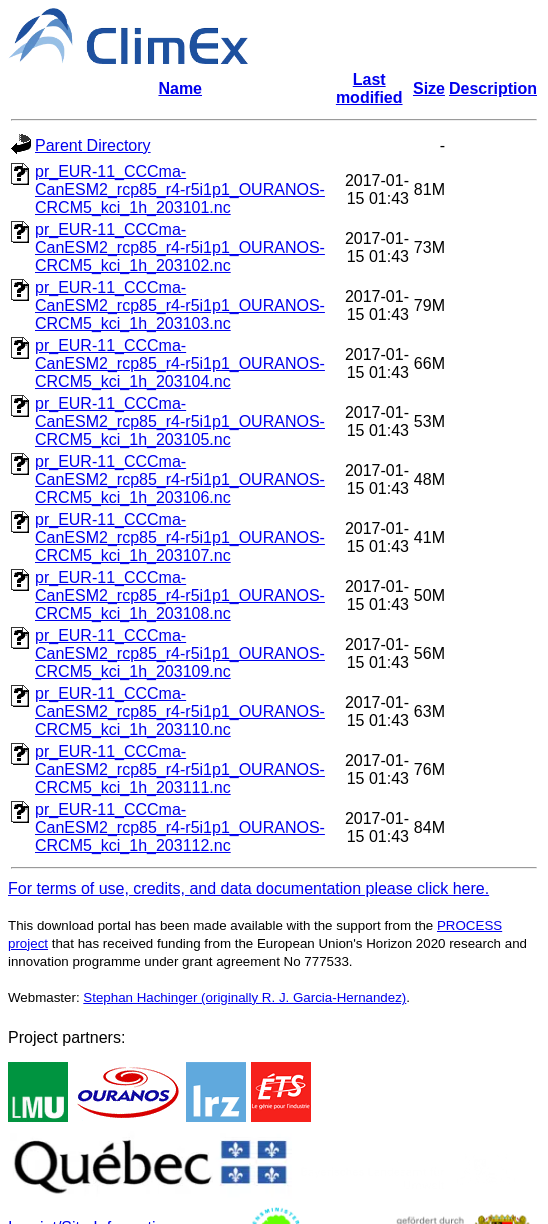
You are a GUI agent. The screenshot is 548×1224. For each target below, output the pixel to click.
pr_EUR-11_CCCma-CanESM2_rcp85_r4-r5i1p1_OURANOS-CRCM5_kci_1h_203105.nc (180, 421)
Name (180, 88)
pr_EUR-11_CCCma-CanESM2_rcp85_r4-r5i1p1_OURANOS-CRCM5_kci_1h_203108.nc (180, 595)
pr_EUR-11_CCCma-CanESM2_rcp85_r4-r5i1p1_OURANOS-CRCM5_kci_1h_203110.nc (180, 711)
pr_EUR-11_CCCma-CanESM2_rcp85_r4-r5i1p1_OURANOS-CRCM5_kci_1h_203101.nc (180, 189)
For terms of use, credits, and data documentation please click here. (248, 888)
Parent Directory (93, 145)
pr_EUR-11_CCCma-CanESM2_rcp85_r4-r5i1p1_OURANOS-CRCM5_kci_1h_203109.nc (180, 653)
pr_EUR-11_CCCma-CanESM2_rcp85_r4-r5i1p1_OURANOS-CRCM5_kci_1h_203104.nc (180, 363)
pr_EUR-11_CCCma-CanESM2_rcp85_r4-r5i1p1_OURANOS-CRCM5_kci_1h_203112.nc (180, 827)
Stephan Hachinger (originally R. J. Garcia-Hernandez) (244, 997)
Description (493, 88)
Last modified (369, 88)
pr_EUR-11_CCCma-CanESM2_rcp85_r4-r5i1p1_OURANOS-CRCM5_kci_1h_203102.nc (180, 247)
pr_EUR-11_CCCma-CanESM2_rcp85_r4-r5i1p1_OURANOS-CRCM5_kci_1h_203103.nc (180, 305)
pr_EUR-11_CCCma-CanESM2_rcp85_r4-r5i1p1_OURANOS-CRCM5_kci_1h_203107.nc (180, 537)
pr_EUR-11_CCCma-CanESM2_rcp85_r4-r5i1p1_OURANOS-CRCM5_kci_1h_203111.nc (180, 769)
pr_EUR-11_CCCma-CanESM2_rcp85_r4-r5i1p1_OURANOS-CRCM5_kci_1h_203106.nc (180, 479)
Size (429, 88)
